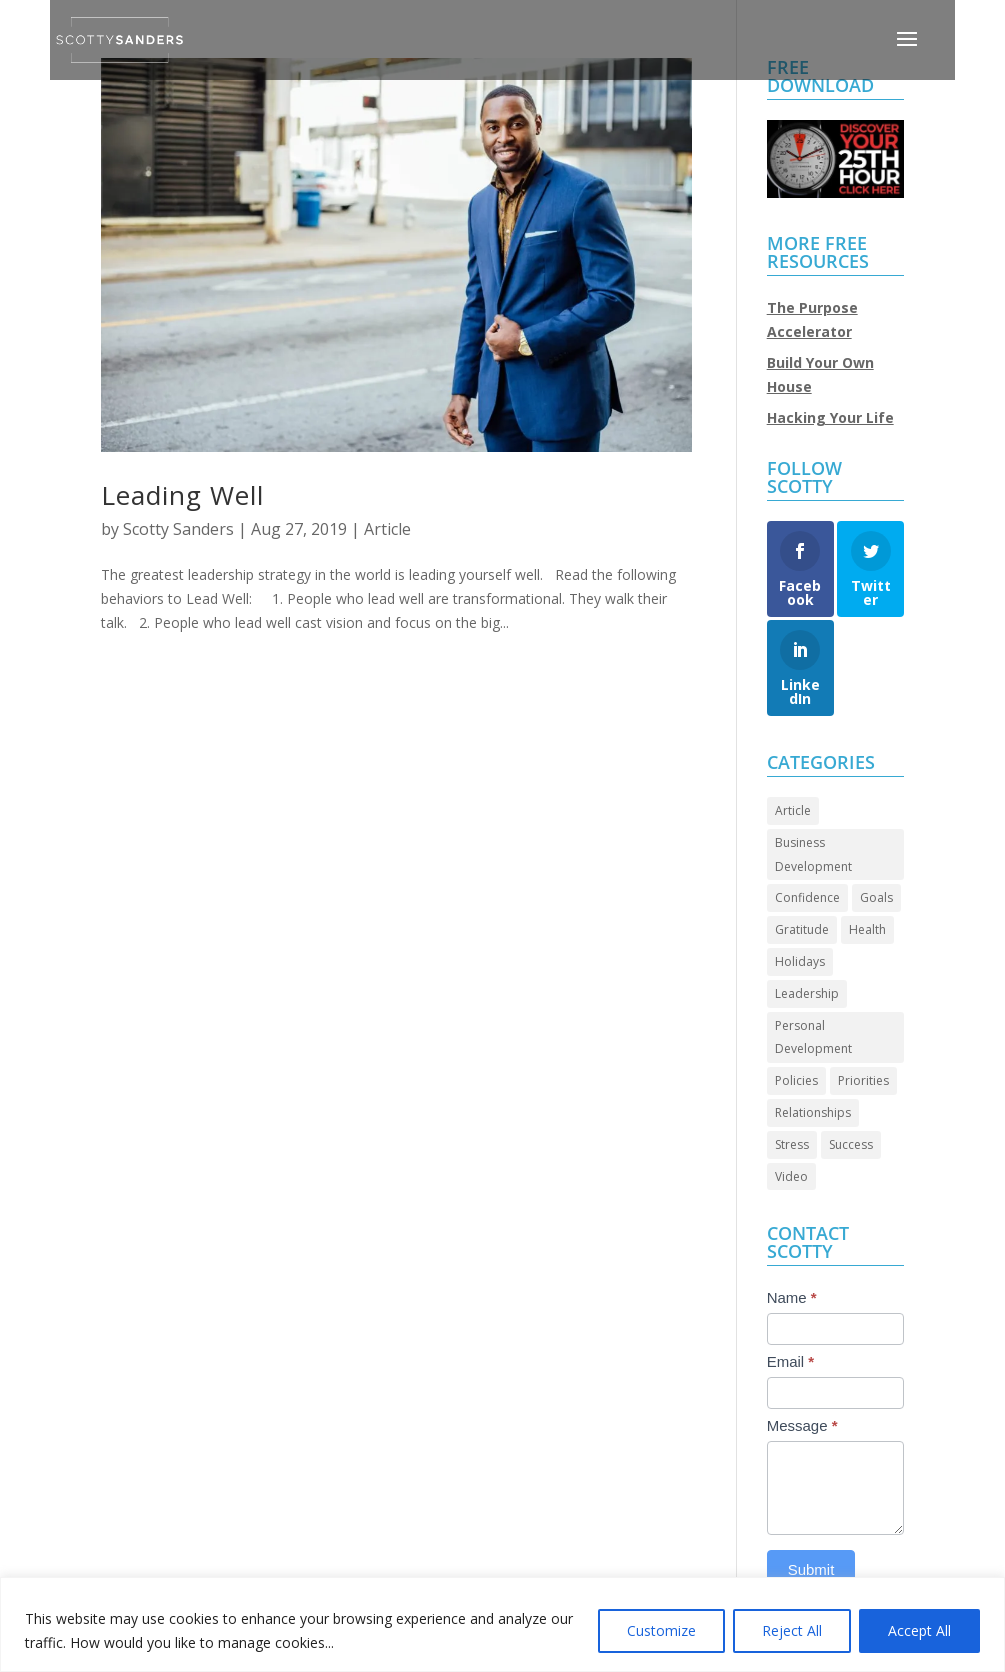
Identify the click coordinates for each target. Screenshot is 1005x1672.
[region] (502, 1624)
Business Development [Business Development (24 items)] (813, 854)
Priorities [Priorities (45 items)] (863, 1080)
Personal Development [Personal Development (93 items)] (813, 1037)
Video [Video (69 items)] (791, 1176)
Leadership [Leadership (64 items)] (807, 993)
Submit (811, 1569)
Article (387, 529)
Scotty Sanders (178, 529)
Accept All (919, 1630)
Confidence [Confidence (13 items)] (807, 897)
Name (792, 1297)
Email (791, 1361)
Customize (661, 1630)
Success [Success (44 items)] (851, 1144)
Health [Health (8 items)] (867, 929)
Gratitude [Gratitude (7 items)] (802, 929)
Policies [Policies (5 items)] (796, 1080)
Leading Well (182, 495)
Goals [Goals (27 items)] (876, 897)
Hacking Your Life (830, 417)
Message (802, 1425)
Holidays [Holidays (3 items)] (800, 961)
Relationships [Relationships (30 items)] (813, 1112)
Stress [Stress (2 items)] (792, 1144)
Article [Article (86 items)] (793, 810)
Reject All (792, 1630)
